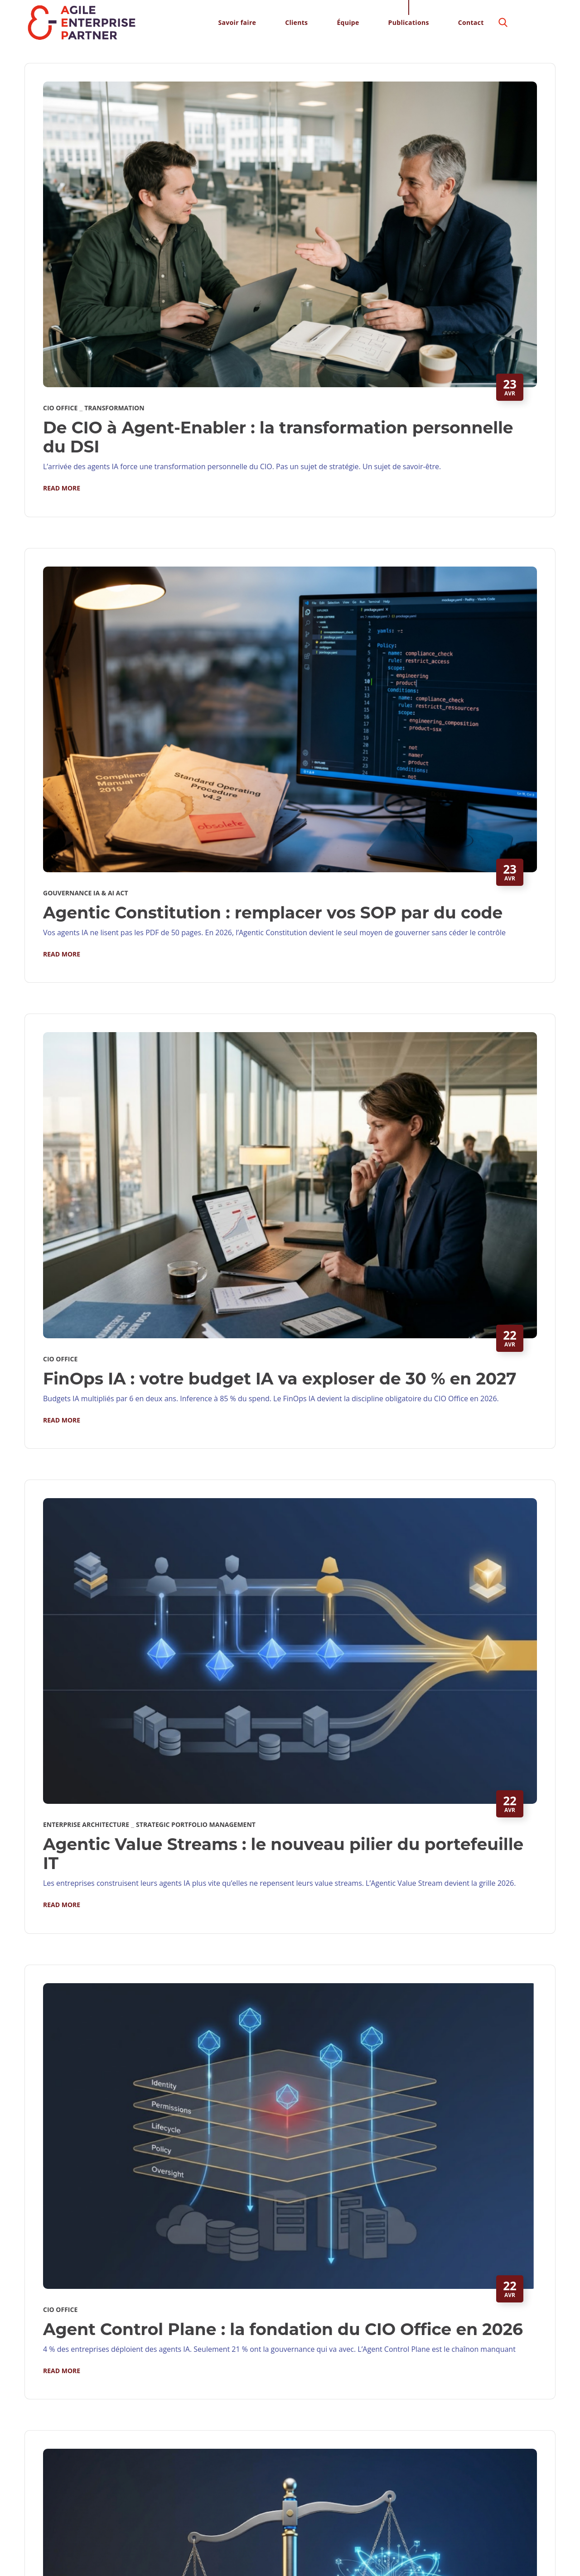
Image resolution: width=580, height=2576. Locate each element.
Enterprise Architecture (86, 1824)
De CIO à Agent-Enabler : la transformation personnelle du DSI (278, 437)
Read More (61, 488)
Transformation (114, 408)
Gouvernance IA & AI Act (85, 893)
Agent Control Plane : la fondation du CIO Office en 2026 (283, 2329)
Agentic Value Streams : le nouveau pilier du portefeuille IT (283, 1853)
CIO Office (60, 408)
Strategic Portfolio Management (196, 1824)
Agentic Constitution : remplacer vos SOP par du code (273, 913)
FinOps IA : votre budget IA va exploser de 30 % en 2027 (280, 1379)
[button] (503, 22)
